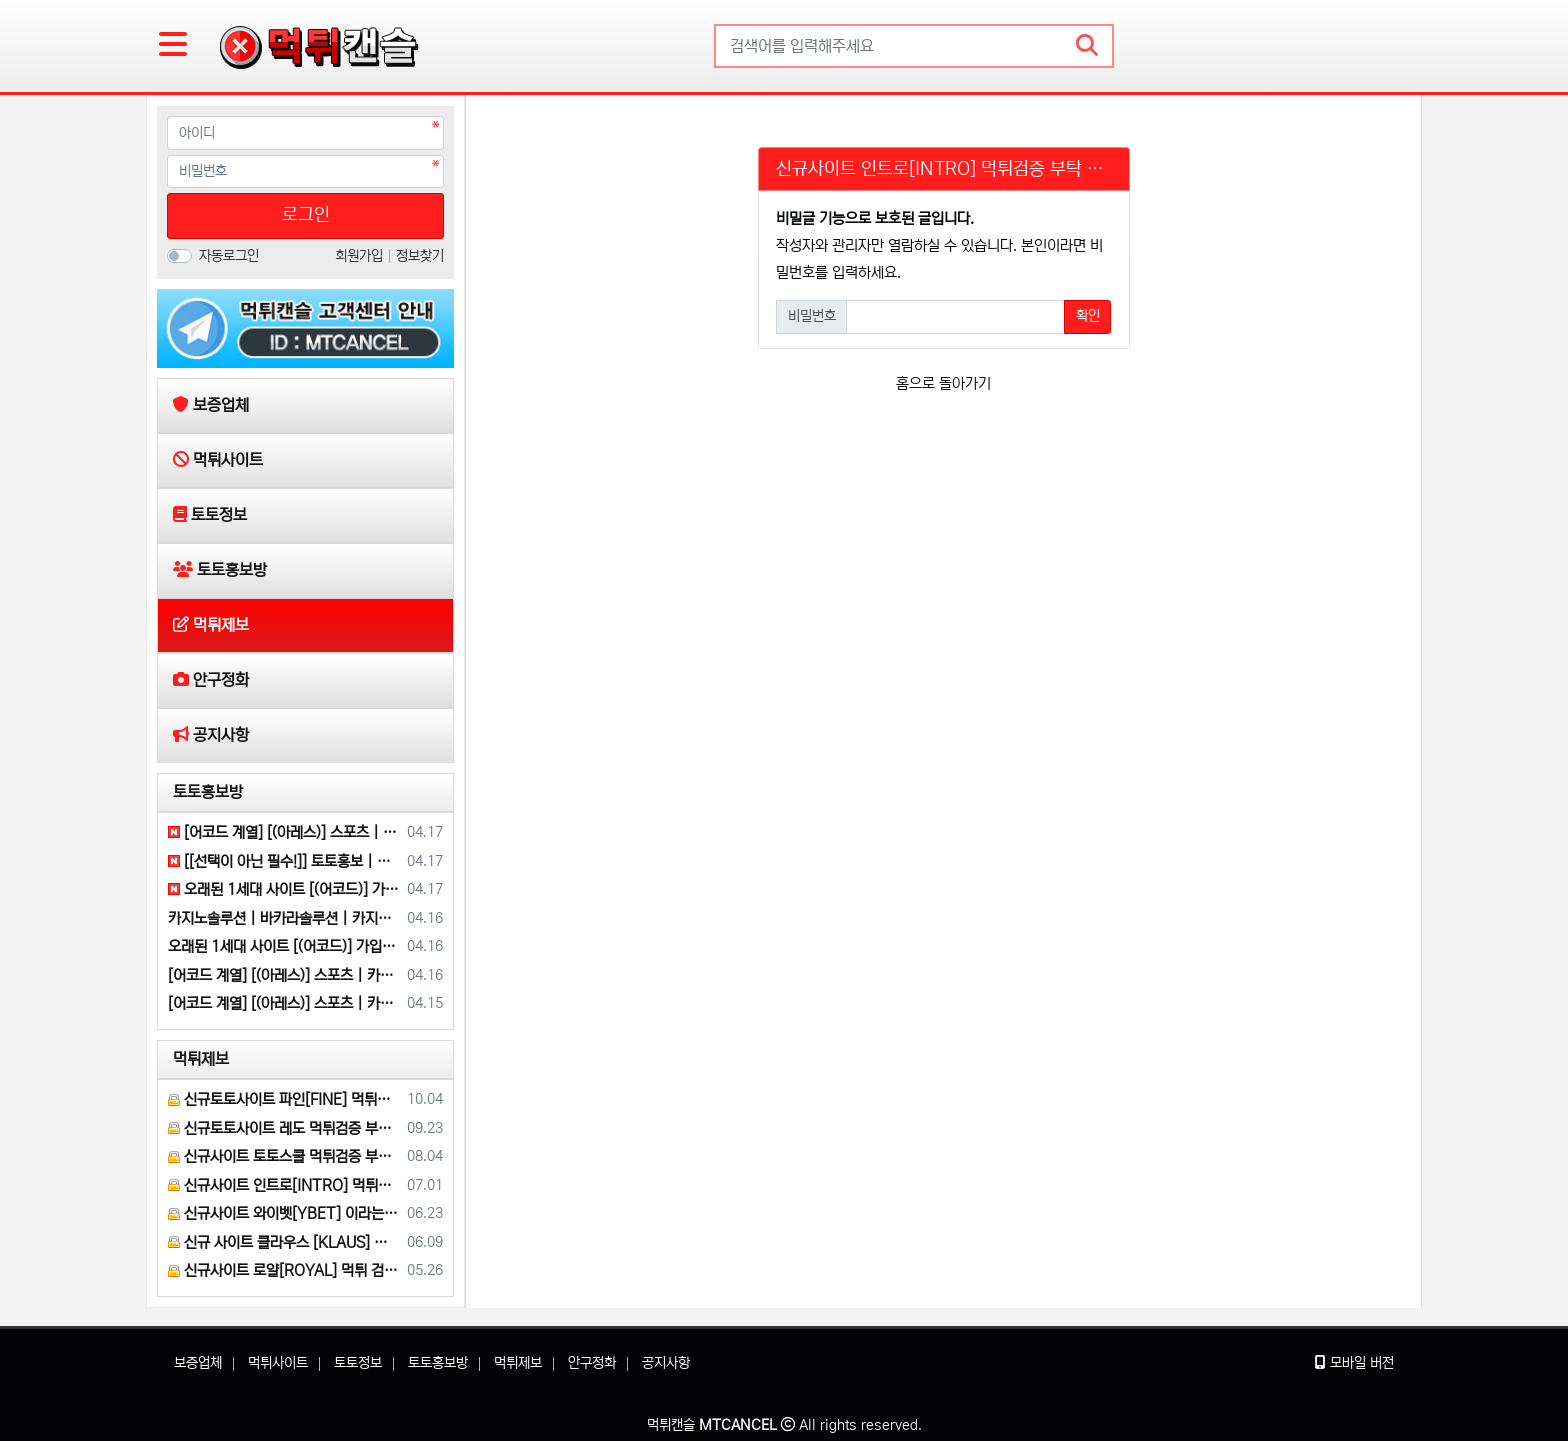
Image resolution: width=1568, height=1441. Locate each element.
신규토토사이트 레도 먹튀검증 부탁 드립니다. (284, 1128)
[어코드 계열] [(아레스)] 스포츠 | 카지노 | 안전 (284, 832)
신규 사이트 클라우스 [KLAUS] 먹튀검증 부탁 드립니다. (284, 1242)
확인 (1088, 316)
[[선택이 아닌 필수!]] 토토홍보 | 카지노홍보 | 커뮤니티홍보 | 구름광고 (284, 861)
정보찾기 (420, 256)
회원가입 (361, 256)
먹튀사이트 (278, 1363)
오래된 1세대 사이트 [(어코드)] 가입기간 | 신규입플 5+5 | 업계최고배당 (284, 889)
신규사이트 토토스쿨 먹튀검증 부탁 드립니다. (284, 1156)
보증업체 (198, 1363)
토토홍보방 (208, 792)
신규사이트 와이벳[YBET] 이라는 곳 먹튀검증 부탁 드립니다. (284, 1213)
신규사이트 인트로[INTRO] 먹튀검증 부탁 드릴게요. (284, 1185)
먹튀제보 (201, 1059)
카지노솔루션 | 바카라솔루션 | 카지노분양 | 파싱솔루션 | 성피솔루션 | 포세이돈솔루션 (284, 918)
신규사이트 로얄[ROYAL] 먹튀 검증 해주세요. (284, 1270)
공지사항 (666, 1363)
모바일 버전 (1354, 1363)
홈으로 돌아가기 (943, 383)
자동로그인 (229, 256)
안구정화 (592, 1363)
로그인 (306, 215)
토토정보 (358, 1363)
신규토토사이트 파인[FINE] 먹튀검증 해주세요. (284, 1099)
